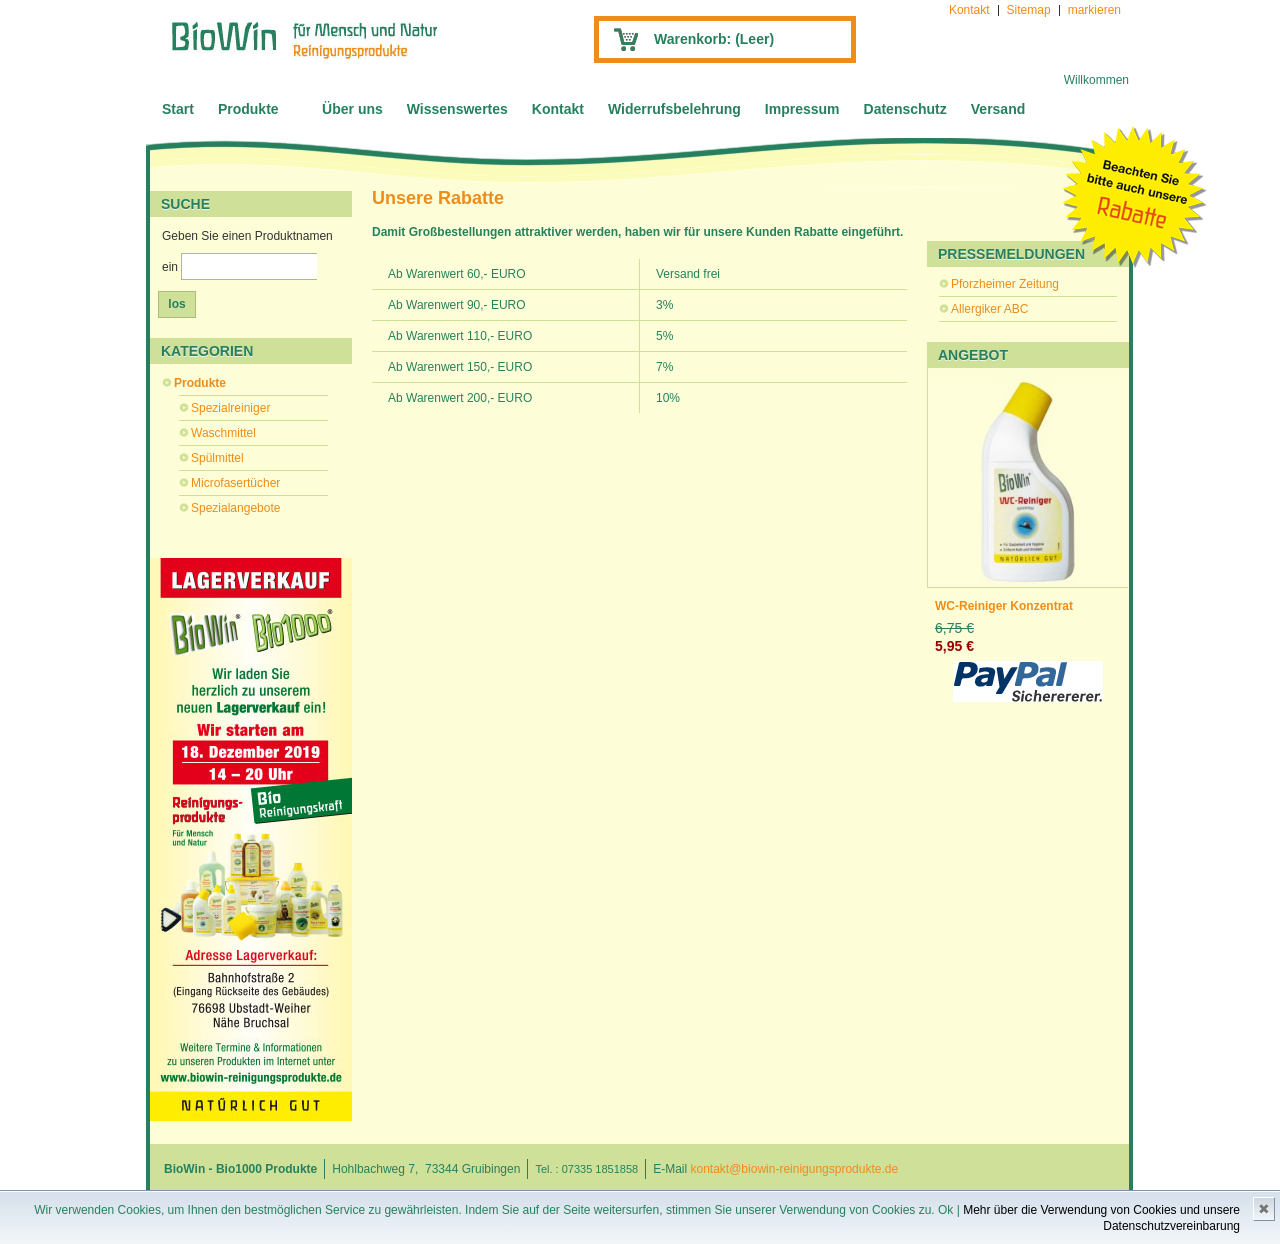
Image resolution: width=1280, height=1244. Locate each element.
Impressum (802, 109)
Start (178, 109)
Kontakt (969, 10)
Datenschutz (905, 109)
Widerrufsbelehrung (674, 109)
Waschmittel (223, 433)
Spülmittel (217, 458)
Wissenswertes (457, 109)
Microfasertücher (235, 483)
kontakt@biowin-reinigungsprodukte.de (795, 1169)
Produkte (248, 109)
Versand (998, 109)
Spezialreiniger (230, 408)
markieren (1094, 10)
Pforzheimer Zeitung (1005, 284)
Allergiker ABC (989, 309)
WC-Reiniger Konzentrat (1004, 606)
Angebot (973, 355)
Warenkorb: (714, 39)
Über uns (352, 109)
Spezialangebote (235, 508)
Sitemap (1029, 10)
